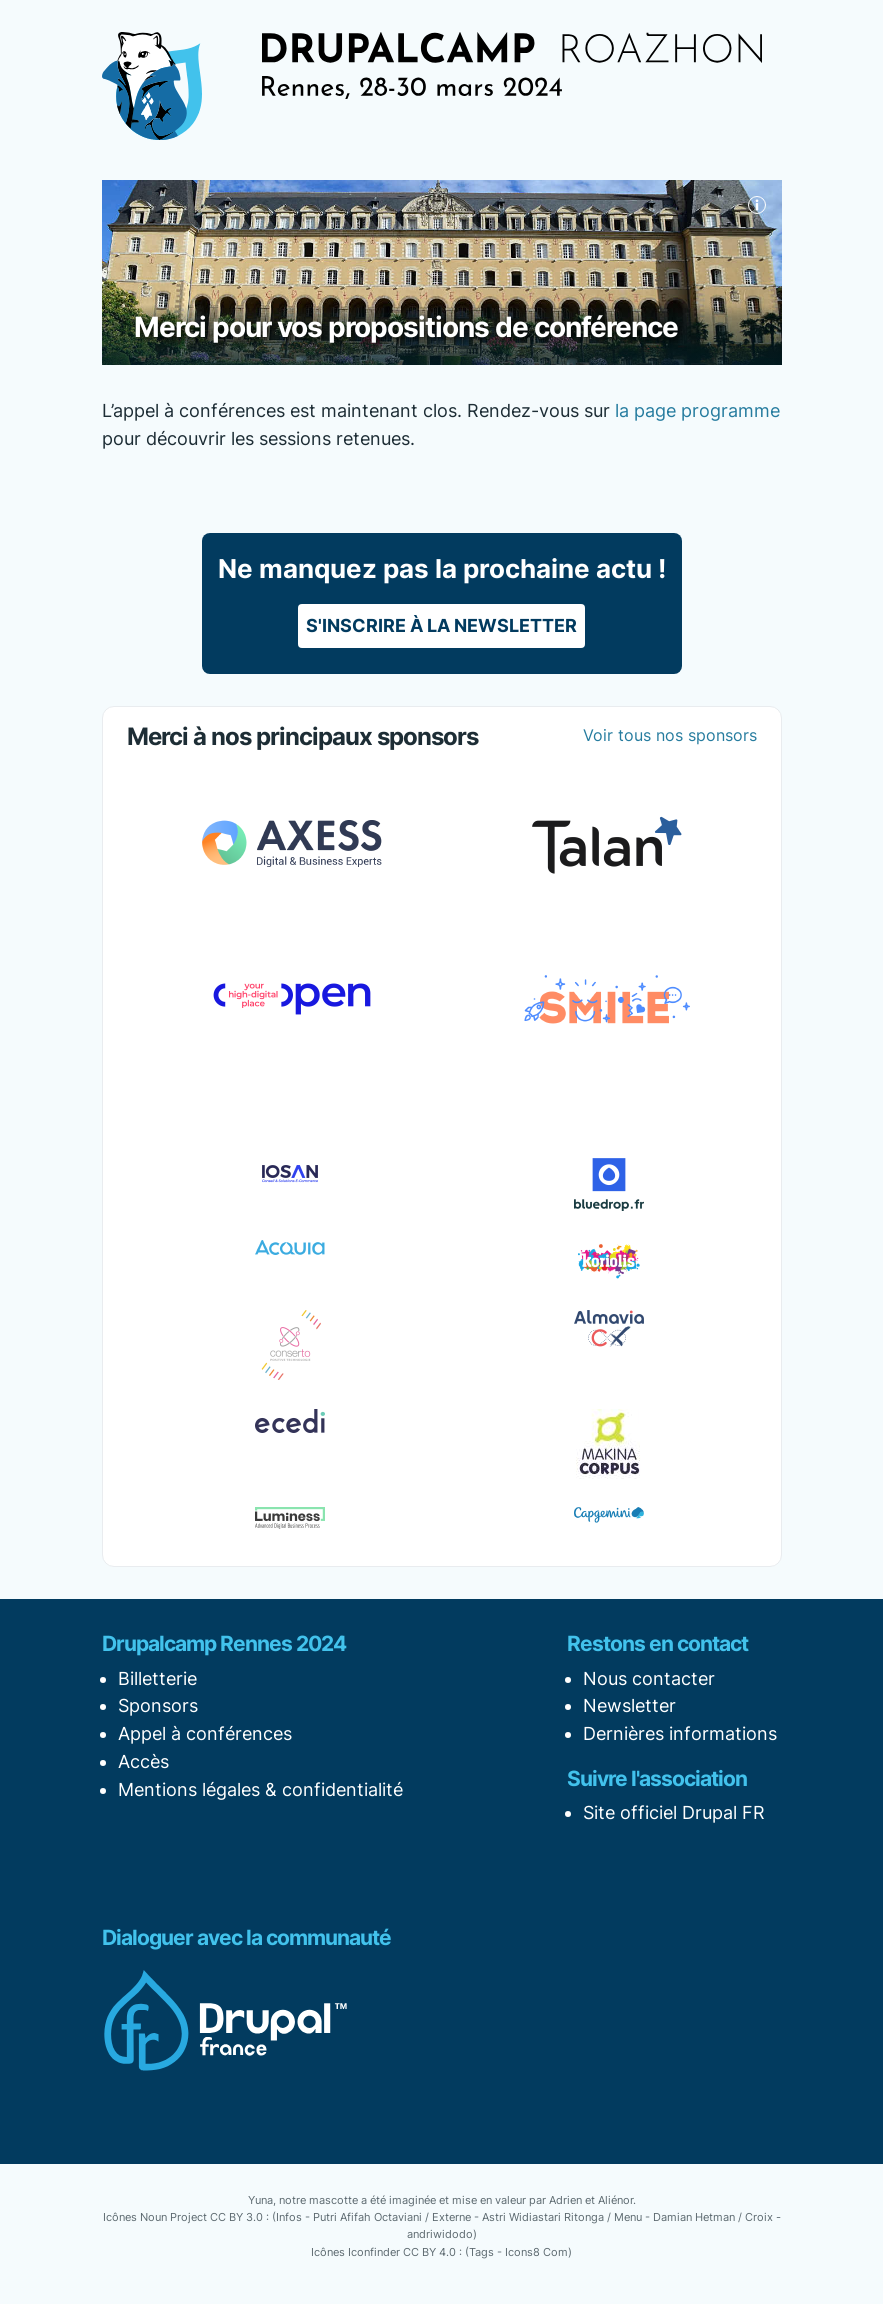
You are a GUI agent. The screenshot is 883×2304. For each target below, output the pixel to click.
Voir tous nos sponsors (670, 735)
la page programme (697, 410)
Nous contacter (649, 1678)
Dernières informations (680, 1733)
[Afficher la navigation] (236, 70)
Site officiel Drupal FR (674, 1812)
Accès (143, 1761)
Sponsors (158, 1705)
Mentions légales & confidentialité (260, 1789)
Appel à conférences (205, 1733)
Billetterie (157, 1678)
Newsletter (629, 1705)
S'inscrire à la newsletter (441, 625)
